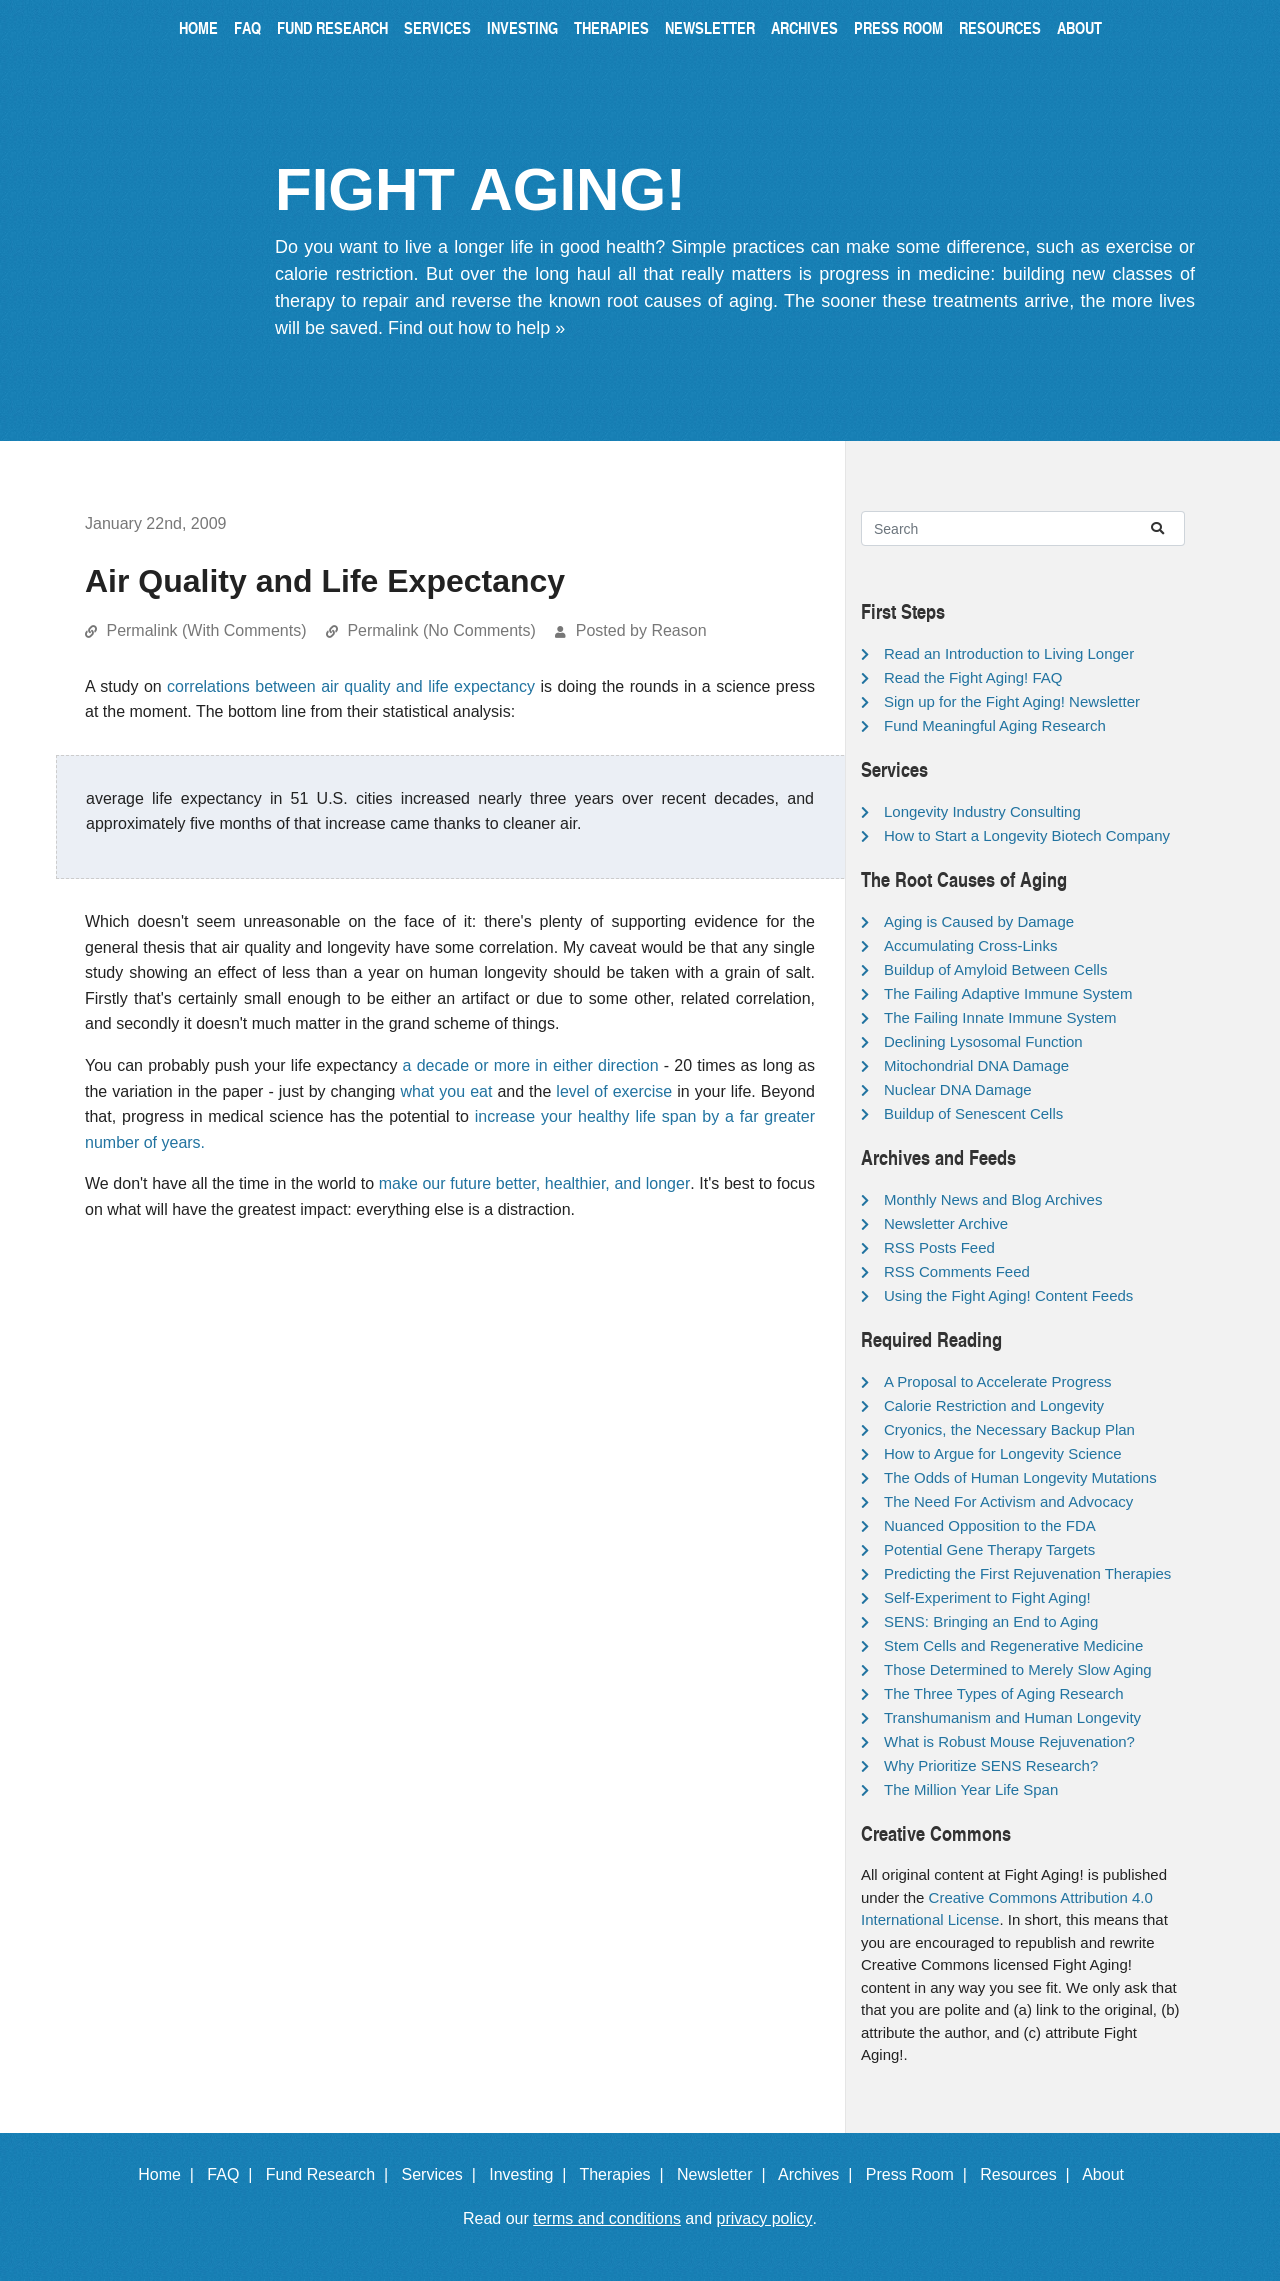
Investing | (532, 2174)
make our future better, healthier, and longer (535, 1183)
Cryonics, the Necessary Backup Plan (1009, 1429)
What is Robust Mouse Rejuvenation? (1009, 1741)
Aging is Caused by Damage (979, 921)
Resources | (1029, 2174)
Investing (522, 27)
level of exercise (614, 1091)
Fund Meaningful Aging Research (995, 725)
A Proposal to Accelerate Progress (998, 1381)
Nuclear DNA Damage (958, 1089)
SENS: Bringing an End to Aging (991, 1621)
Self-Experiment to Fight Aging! (987, 1597)
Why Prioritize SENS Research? (991, 1765)
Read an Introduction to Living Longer (1009, 653)
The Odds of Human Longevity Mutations (1020, 1477)
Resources (1000, 27)
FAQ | (234, 2174)
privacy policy (765, 2218)
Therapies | (625, 2174)
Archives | (819, 2174)
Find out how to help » (476, 328)
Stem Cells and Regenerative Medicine (1013, 1645)
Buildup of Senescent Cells (973, 1113)
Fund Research (332, 27)
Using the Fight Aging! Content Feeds (1008, 1295)
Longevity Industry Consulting (982, 811)
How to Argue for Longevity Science (1003, 1453)
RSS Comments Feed (957, 1271)
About (1079, 27)
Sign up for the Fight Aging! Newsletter (1012, 701)
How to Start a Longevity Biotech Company (1027, 835)
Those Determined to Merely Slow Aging (1018, 1669)
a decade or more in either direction (531, 1065)
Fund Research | (331, 2174)
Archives (804, 27)
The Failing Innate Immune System (1000, 1017)
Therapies (611, 27)
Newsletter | (726, 2174)
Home (198, 27)
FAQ (247, 27)
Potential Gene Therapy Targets (989, 1549)
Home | (170, 2174)
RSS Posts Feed (939, 1247)
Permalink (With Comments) (206, 630)
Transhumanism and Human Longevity (1012, 1717)
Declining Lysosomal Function (983, 1041)
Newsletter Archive (946, 1223)
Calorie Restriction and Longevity (994, 1405)
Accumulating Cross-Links (970, 945)
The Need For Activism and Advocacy (1008, 1501)
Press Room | (921, 2174)
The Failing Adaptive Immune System (1008, 993)
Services (437, 27)
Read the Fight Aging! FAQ (973, 677)
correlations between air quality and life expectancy (351, 686)
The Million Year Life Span (971, 1789)
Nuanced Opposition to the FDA (990, 1525)
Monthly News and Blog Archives (993, 1199)
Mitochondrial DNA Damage (976, 1065)
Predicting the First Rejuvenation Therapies (1027, 1573)
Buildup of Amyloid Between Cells (995, 969)
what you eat (447, 1091)
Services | (443, 2174)
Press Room (898, 27)
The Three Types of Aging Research (1004, 1693)
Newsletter (710, 27)
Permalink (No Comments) (441, 630)
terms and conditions (607, 2218)
